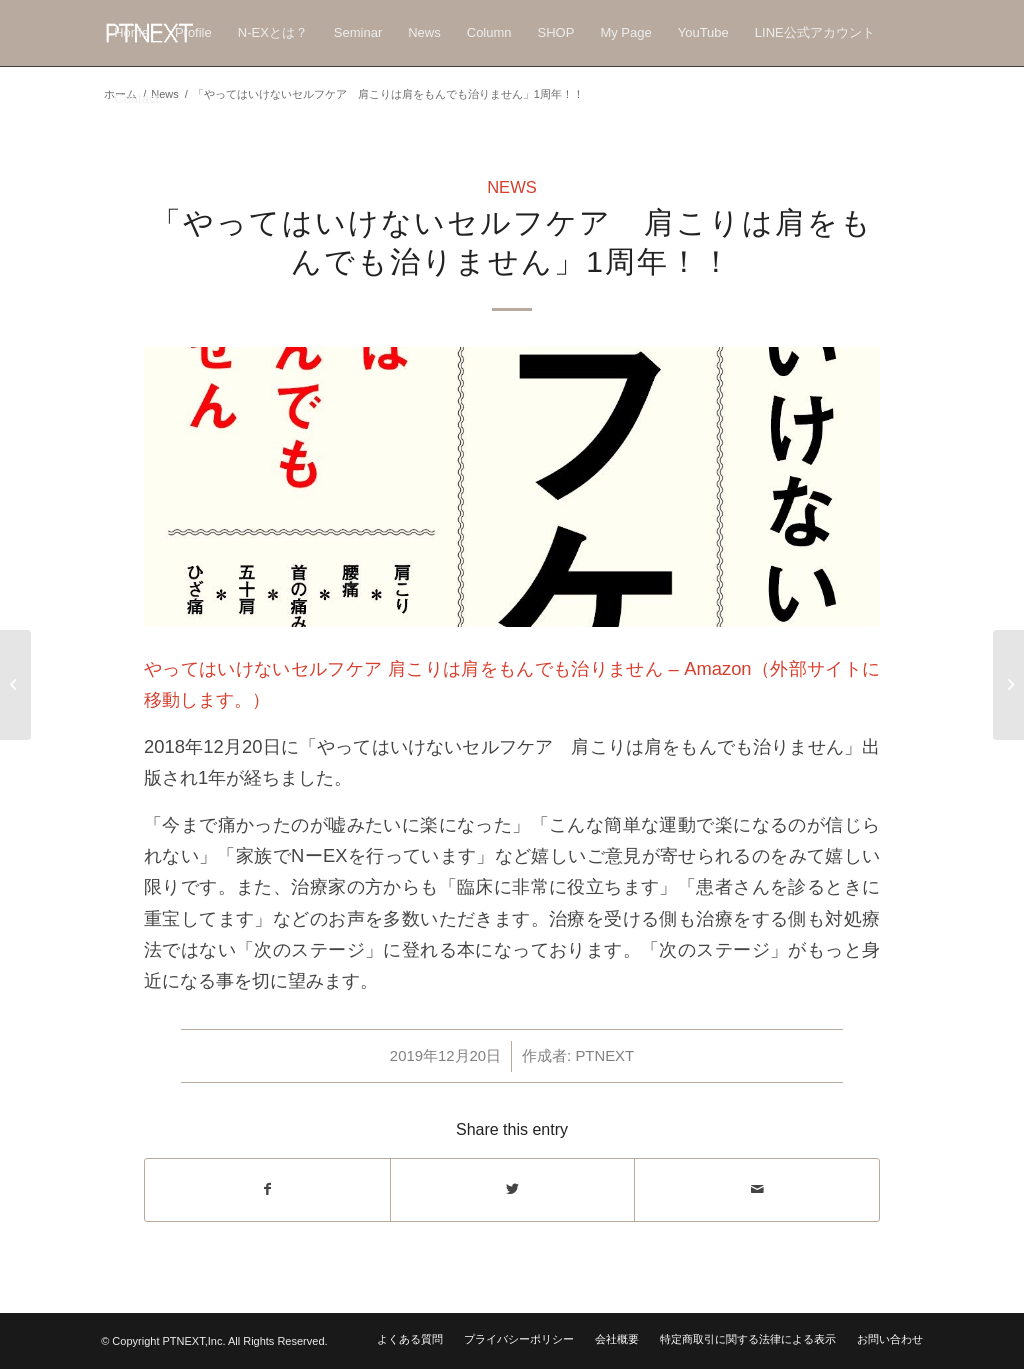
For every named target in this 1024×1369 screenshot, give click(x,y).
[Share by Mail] (757, 1189)
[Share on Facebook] (267, 1189)
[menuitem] (131, 33)
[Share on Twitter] (513, 1189)
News (512, 187)
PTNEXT (604, 1056)
